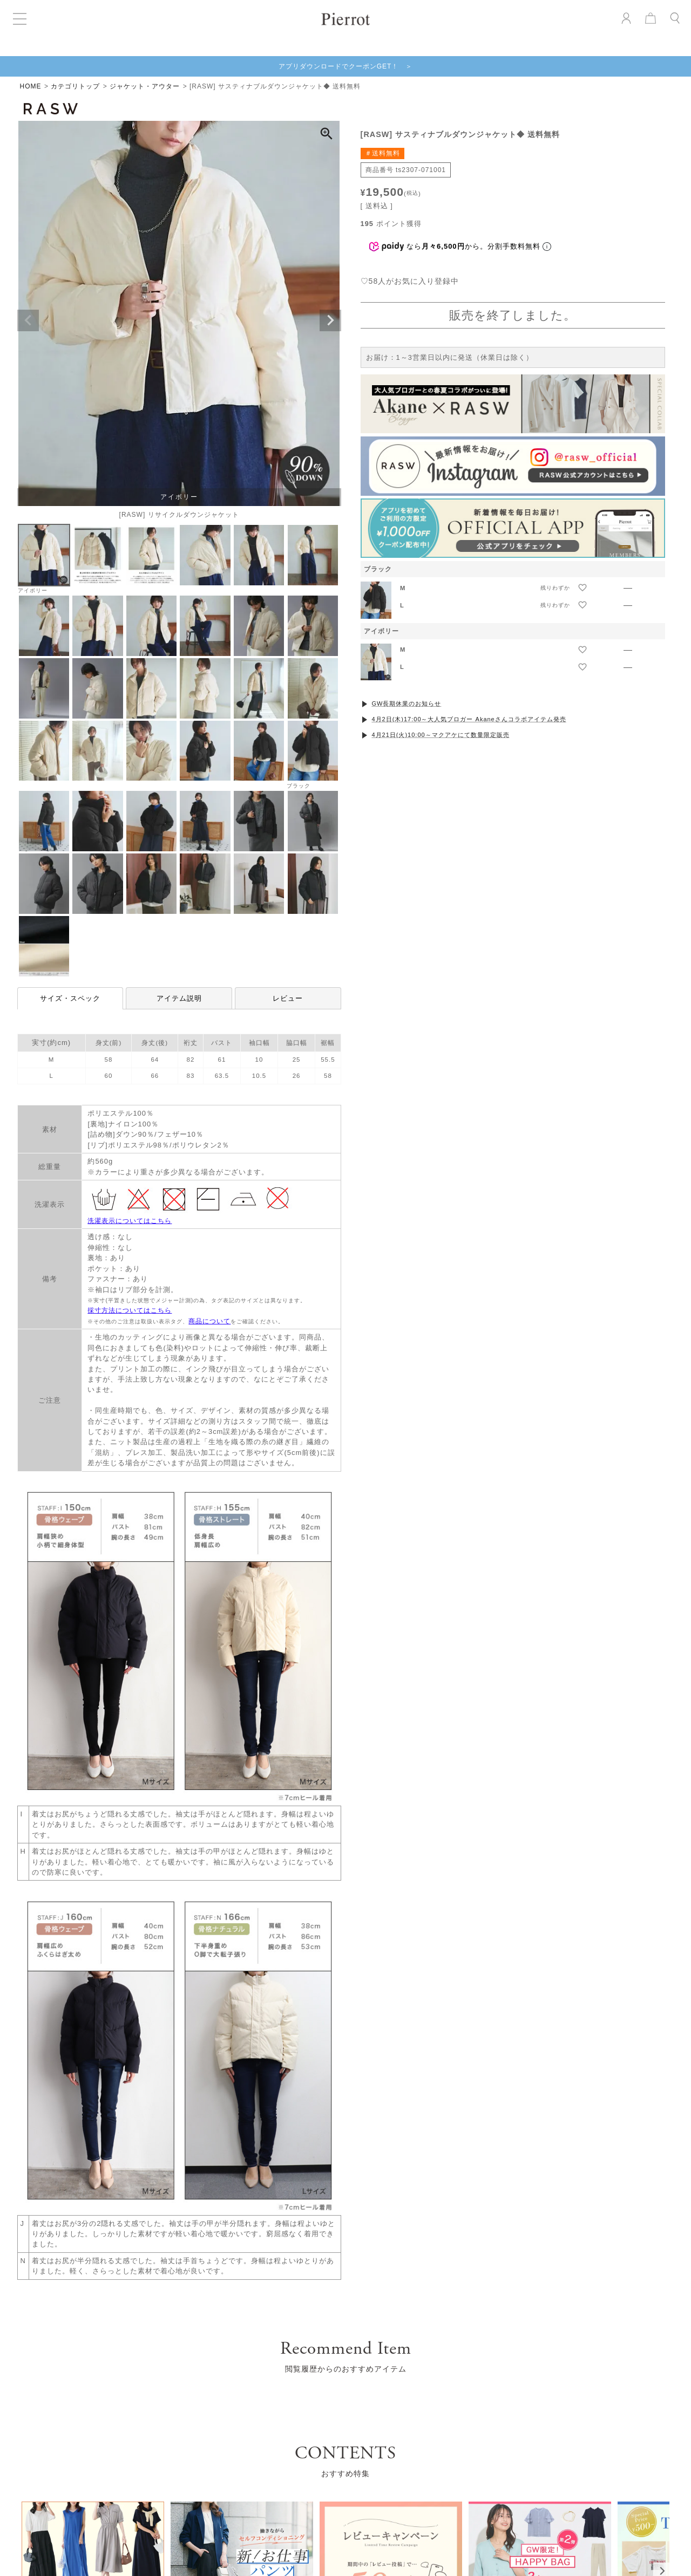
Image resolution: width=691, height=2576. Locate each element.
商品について (209, 1321)
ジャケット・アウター (145, 86)
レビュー (288, 998)
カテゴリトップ (75, 86)
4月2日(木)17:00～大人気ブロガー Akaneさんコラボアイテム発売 (468, 719)
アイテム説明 (179, 998)
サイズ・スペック (70, 998)
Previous (28, 320)
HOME (31, 86)
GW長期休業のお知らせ (406, 703)
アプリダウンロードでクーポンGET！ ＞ (346, 66)
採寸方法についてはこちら (129, 1310)
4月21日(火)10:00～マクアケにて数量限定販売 (440, 735)
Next (330, 320)
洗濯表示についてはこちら (129, 1221)
